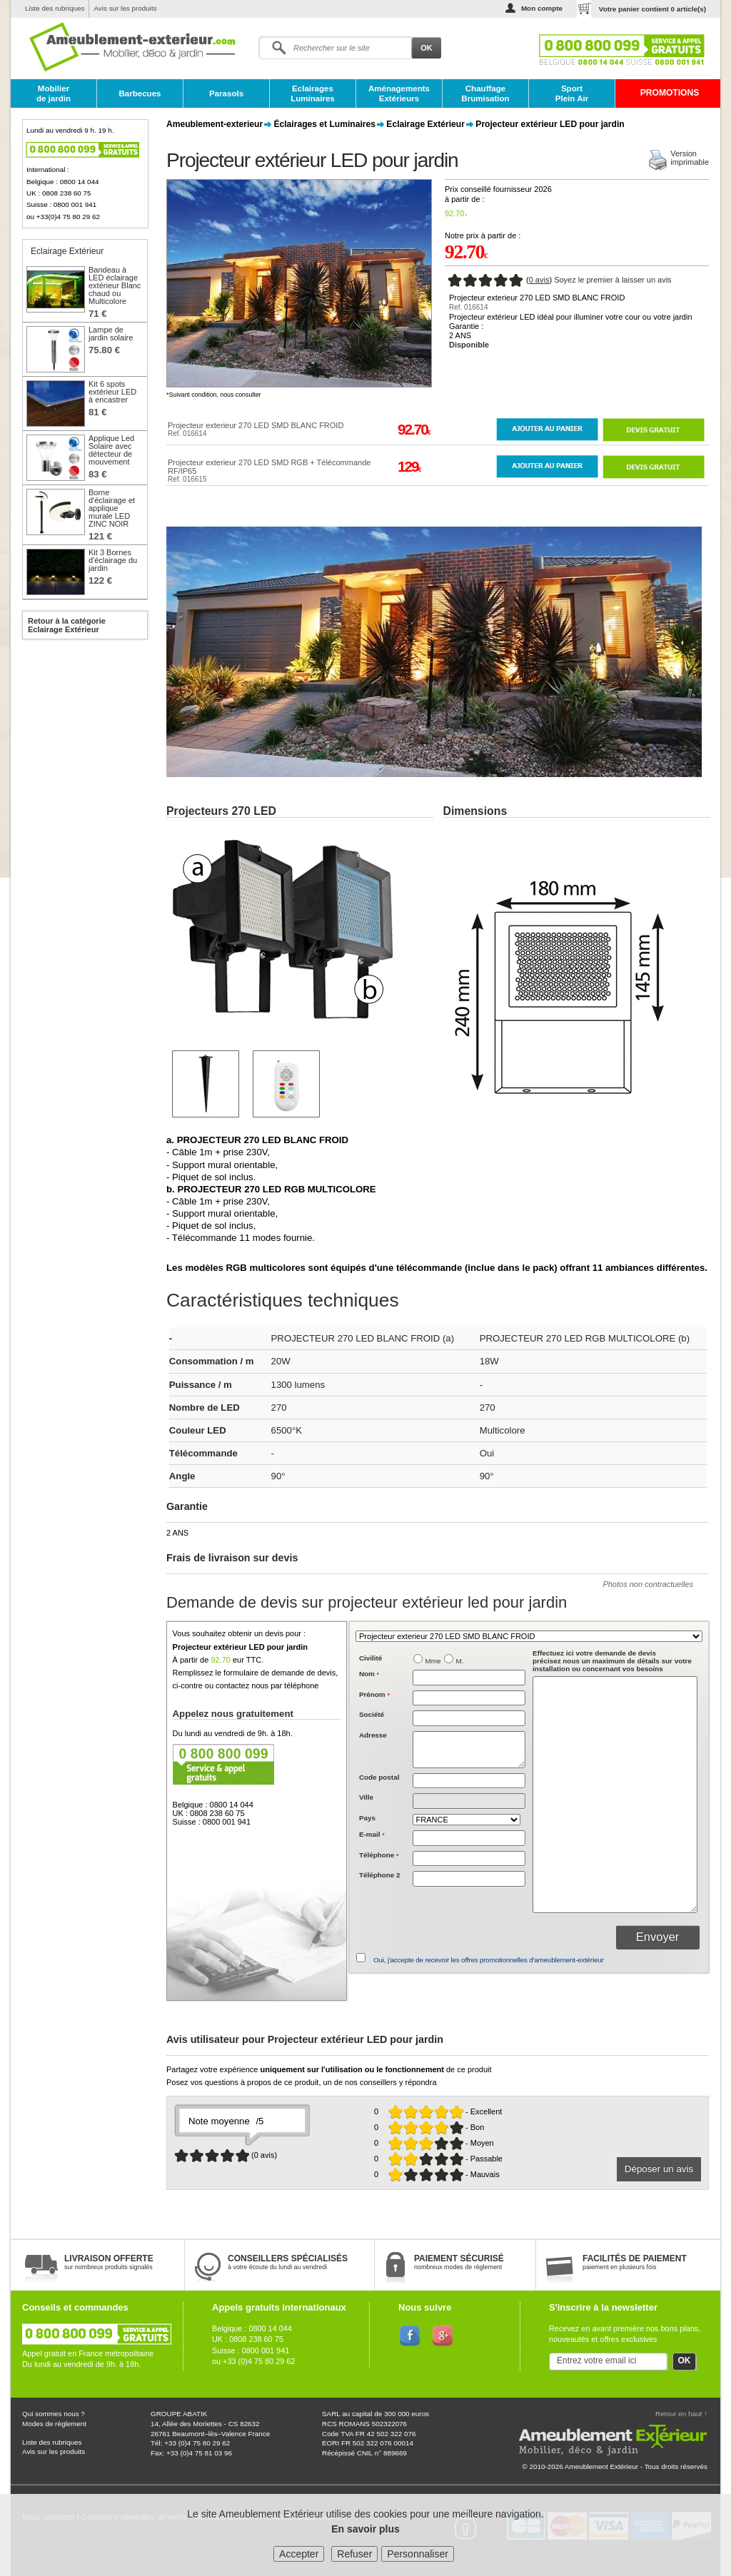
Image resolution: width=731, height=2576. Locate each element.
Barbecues (140, 93)
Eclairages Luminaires (313, 93)
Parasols (226, 93)
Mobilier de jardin (53, 93)
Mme (433, 1661)
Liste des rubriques (54, 8)
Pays (367, 1818)
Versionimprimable (689, 157)
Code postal (379, 1777)
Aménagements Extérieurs (399, 93)
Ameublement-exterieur (214, 124)
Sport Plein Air (571, 93)
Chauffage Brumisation (485, 93)
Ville (366, 1797)
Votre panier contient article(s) (652, 9)
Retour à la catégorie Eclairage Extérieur (67, 625)
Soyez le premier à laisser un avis (612, 279)
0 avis (539, 279)
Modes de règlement (54, 2424)
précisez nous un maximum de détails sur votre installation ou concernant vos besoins (612, 1661)
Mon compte (542, 8)
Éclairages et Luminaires (324, 124)
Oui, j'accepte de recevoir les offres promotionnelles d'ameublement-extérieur (488, 1960)
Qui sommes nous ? (53, 2414)
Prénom (374, 1694)
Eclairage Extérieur (425, 124)
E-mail (372, 1834)
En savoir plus (365, 2529)
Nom (369, 1674)
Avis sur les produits (125, 8)
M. (460, 1661)
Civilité (370, 1658)
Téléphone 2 (379, 1875)
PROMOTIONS (670, 93)
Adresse (373, 1735)
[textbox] (469, 1781)
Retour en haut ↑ (681, 2414)
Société (371, 1714)
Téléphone (378, 1855)
